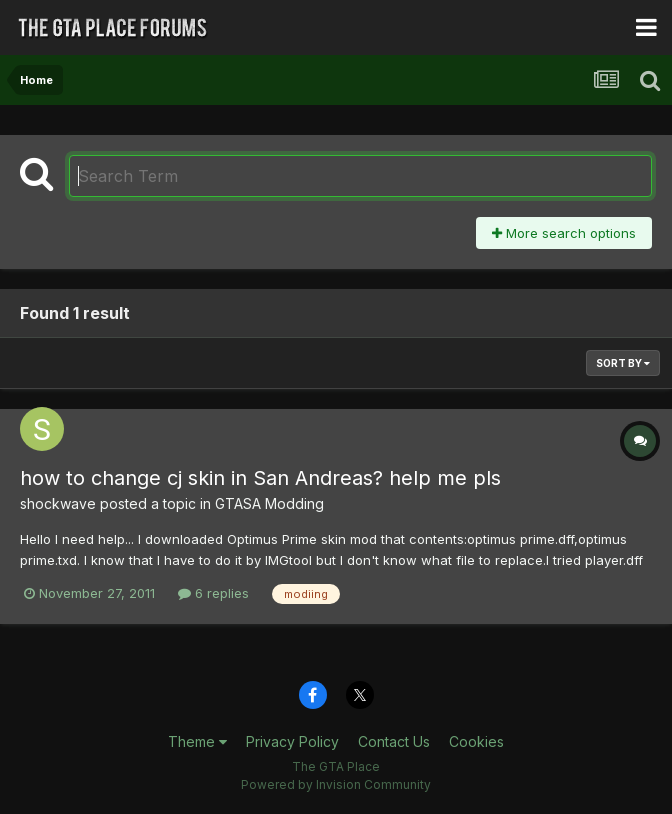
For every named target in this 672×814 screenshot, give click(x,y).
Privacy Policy (292, 741)
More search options (564, 233)
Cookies (476, 741)
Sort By (623, 363)
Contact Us (394, 741)
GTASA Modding (269, 503)
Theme (197, 741)
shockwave (58, 503)
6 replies (213, 593)
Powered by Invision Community (336, 784)
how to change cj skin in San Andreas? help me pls (260, 478)
